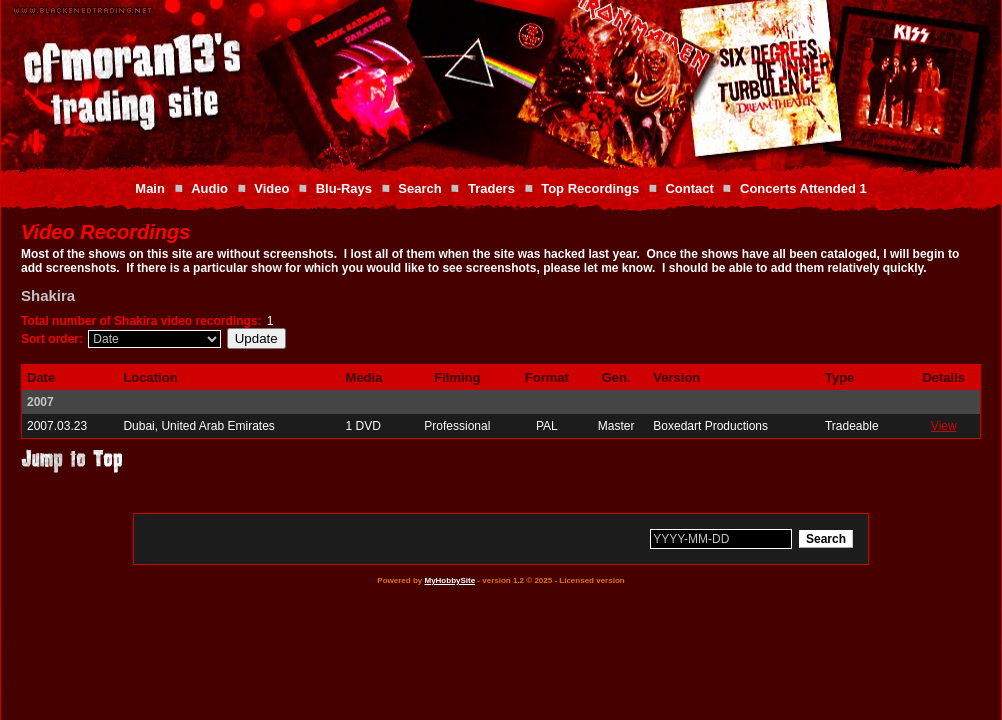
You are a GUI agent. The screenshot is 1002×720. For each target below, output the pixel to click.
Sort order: (52, 339)
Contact (689, 188)
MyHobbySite (449, 580)
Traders (491, 188)
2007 (40, 402)
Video (271, 188)
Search (419, 188)
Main (150, 188)
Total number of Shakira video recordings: (141, 321)
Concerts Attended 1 (803, 188)
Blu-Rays (344, 188)
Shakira (48, 295)
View (944, 426)
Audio (209, 188)
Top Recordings (590, 188)
